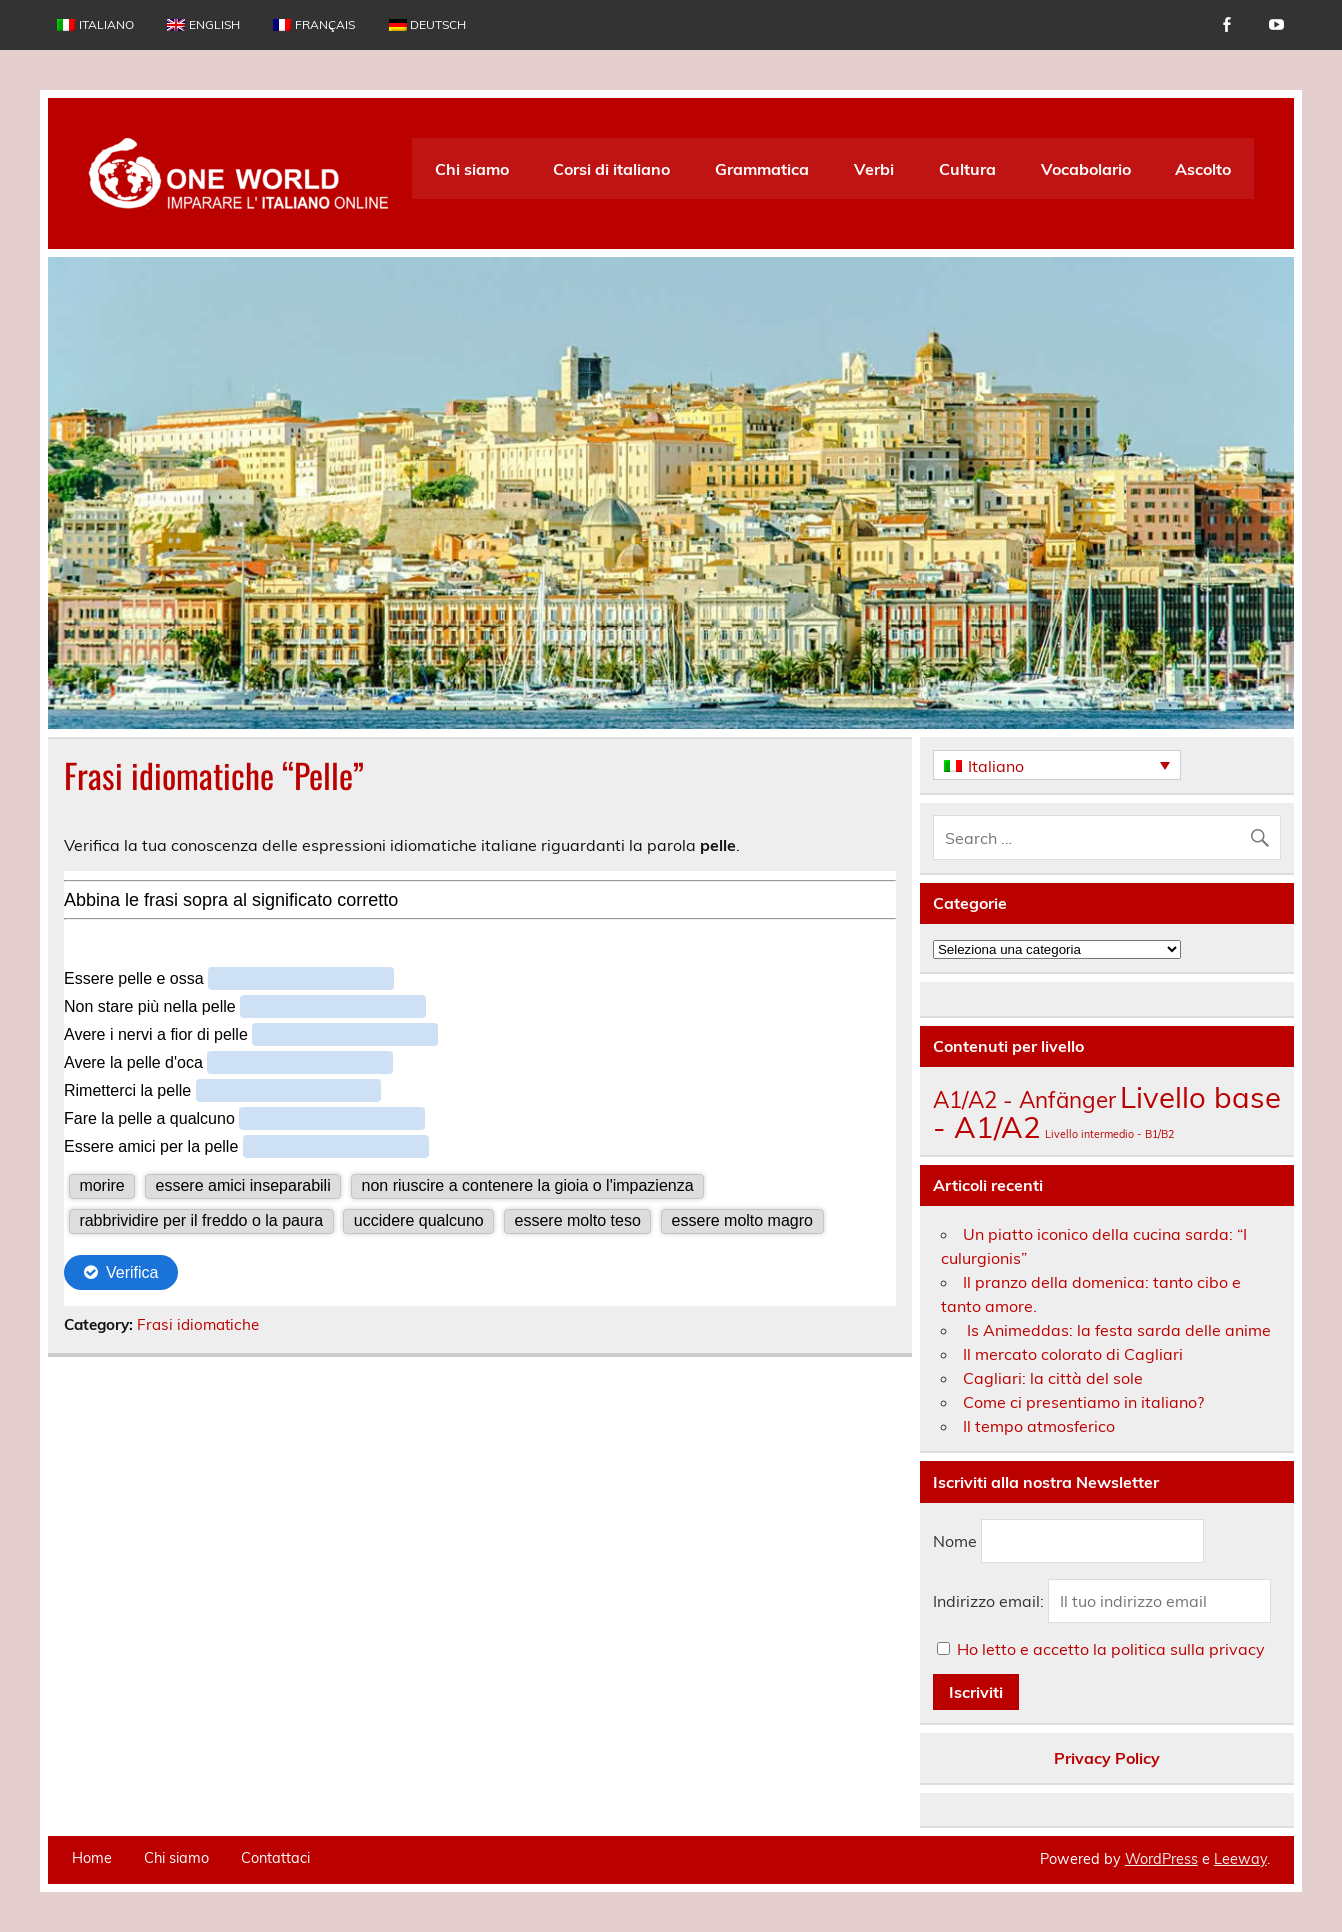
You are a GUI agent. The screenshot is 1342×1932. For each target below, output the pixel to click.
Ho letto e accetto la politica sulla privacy (1111, 1649)
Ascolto (1203, 169)
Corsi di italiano (611, 169)
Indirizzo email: (990, 1601)
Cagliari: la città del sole (1053, 1378)
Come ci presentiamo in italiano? (1083, 1402)
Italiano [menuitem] (996, 766)
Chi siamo (472, 169)
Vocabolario (1086, 169)
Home (92, 1858)
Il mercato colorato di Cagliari (1073, 1354)
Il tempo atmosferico (1039, 1426)
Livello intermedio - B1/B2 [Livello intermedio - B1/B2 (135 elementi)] (1109, 1134)
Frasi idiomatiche (198, 1324)
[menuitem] (95, 25)
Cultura (967, 169)
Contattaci (275, 1858)
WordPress (1161, 1859)
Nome (955, 1541)
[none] (1057, 765)
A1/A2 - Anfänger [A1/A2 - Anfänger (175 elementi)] (1024, 1099)
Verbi (874, 169)
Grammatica (762, 169)
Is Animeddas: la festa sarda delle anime (1117, 1330)
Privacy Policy (1107, 1758)
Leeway (1240, 1859)
